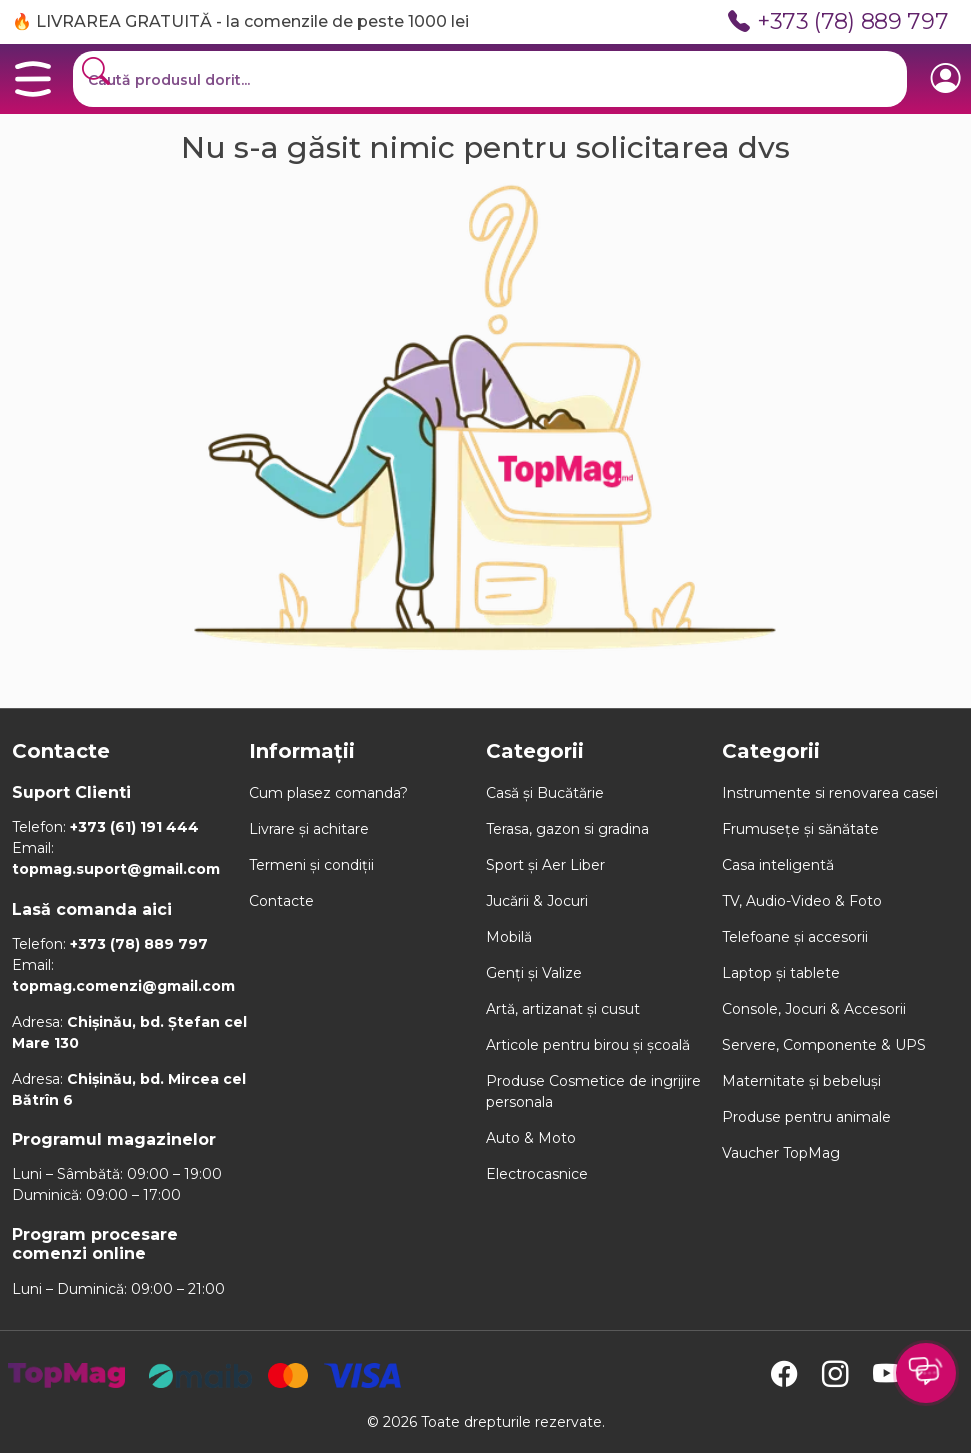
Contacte (281, 901)
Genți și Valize (534, 973)
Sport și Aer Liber (545, 865)
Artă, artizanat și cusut (563, 1009)
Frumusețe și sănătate (800, 829)
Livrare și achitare (309, 829)
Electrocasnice (537, 1174)
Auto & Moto (531, 1138)
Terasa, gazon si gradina (567, 829)
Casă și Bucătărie (545, 793)
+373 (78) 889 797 (838, 22)
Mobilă (509, 937)
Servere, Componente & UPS (824, 1045)
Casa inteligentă (778, 865)
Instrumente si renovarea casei (830, 793)
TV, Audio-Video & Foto (802, 901)
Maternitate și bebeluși (801, 1081)
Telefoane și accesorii (795, 937)
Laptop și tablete (781, 973)
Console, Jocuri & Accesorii (814, 1009)
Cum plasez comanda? (328, 793)
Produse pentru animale (806, 1117)
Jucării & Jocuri (537, 901)
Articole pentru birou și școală (588, 1045)
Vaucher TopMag (781, 1153)
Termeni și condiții (311, 865)
